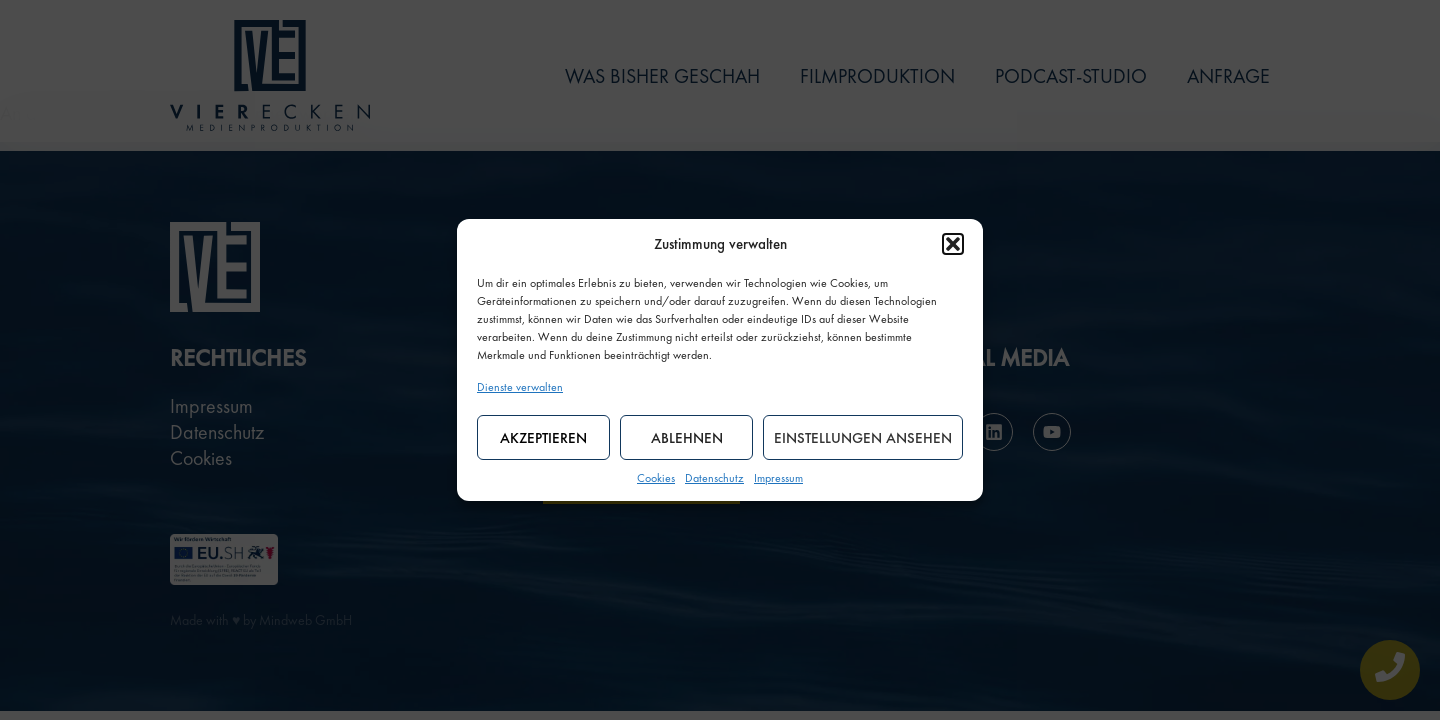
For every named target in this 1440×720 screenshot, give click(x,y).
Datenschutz (714, 478)
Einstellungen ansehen (863, 438)
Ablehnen (687, 438)
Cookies (656, 478)
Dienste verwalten (520, 387)
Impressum (778, 478)
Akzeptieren (543, 438)
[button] (953, 244)
